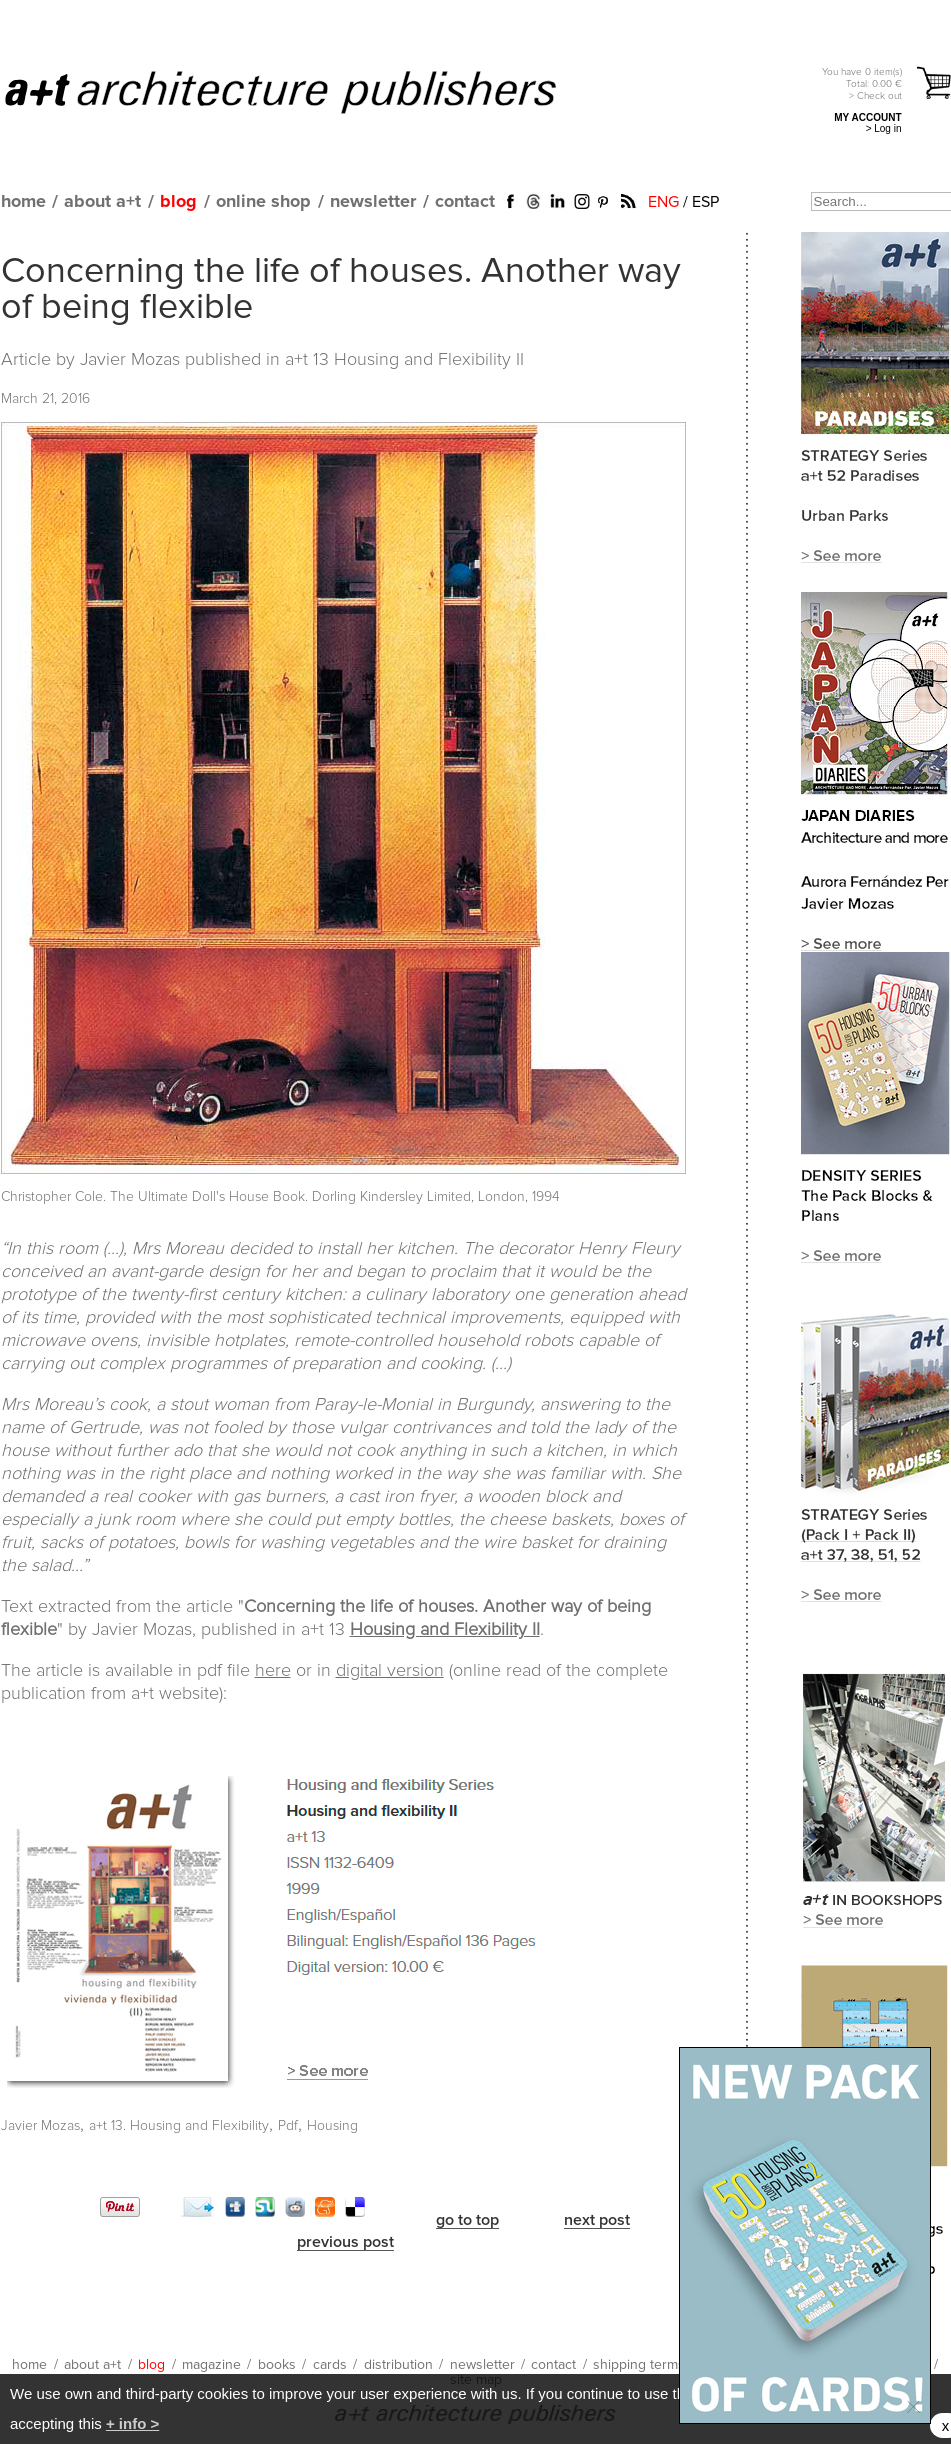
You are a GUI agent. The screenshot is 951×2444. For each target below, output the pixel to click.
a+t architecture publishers (305, 91)
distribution (398, 2365)
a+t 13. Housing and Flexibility (179, 2126)
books (277, 2365)
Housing (332, 2126)
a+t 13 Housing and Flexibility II (404, 360)
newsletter (373, 202)
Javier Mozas (40, 2126)
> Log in (884, 128)
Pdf (288, 2126)
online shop (263, 202)
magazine (211, 2365)
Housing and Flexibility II (445, 1630)
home (23, 202)
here (273, 1671)
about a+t (102, 202)
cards (330, 2365)
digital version (390, 1671)
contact (465, 202)
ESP (705, 202)
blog (178, 202)
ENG (663, 202)
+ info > (132, 2423)
